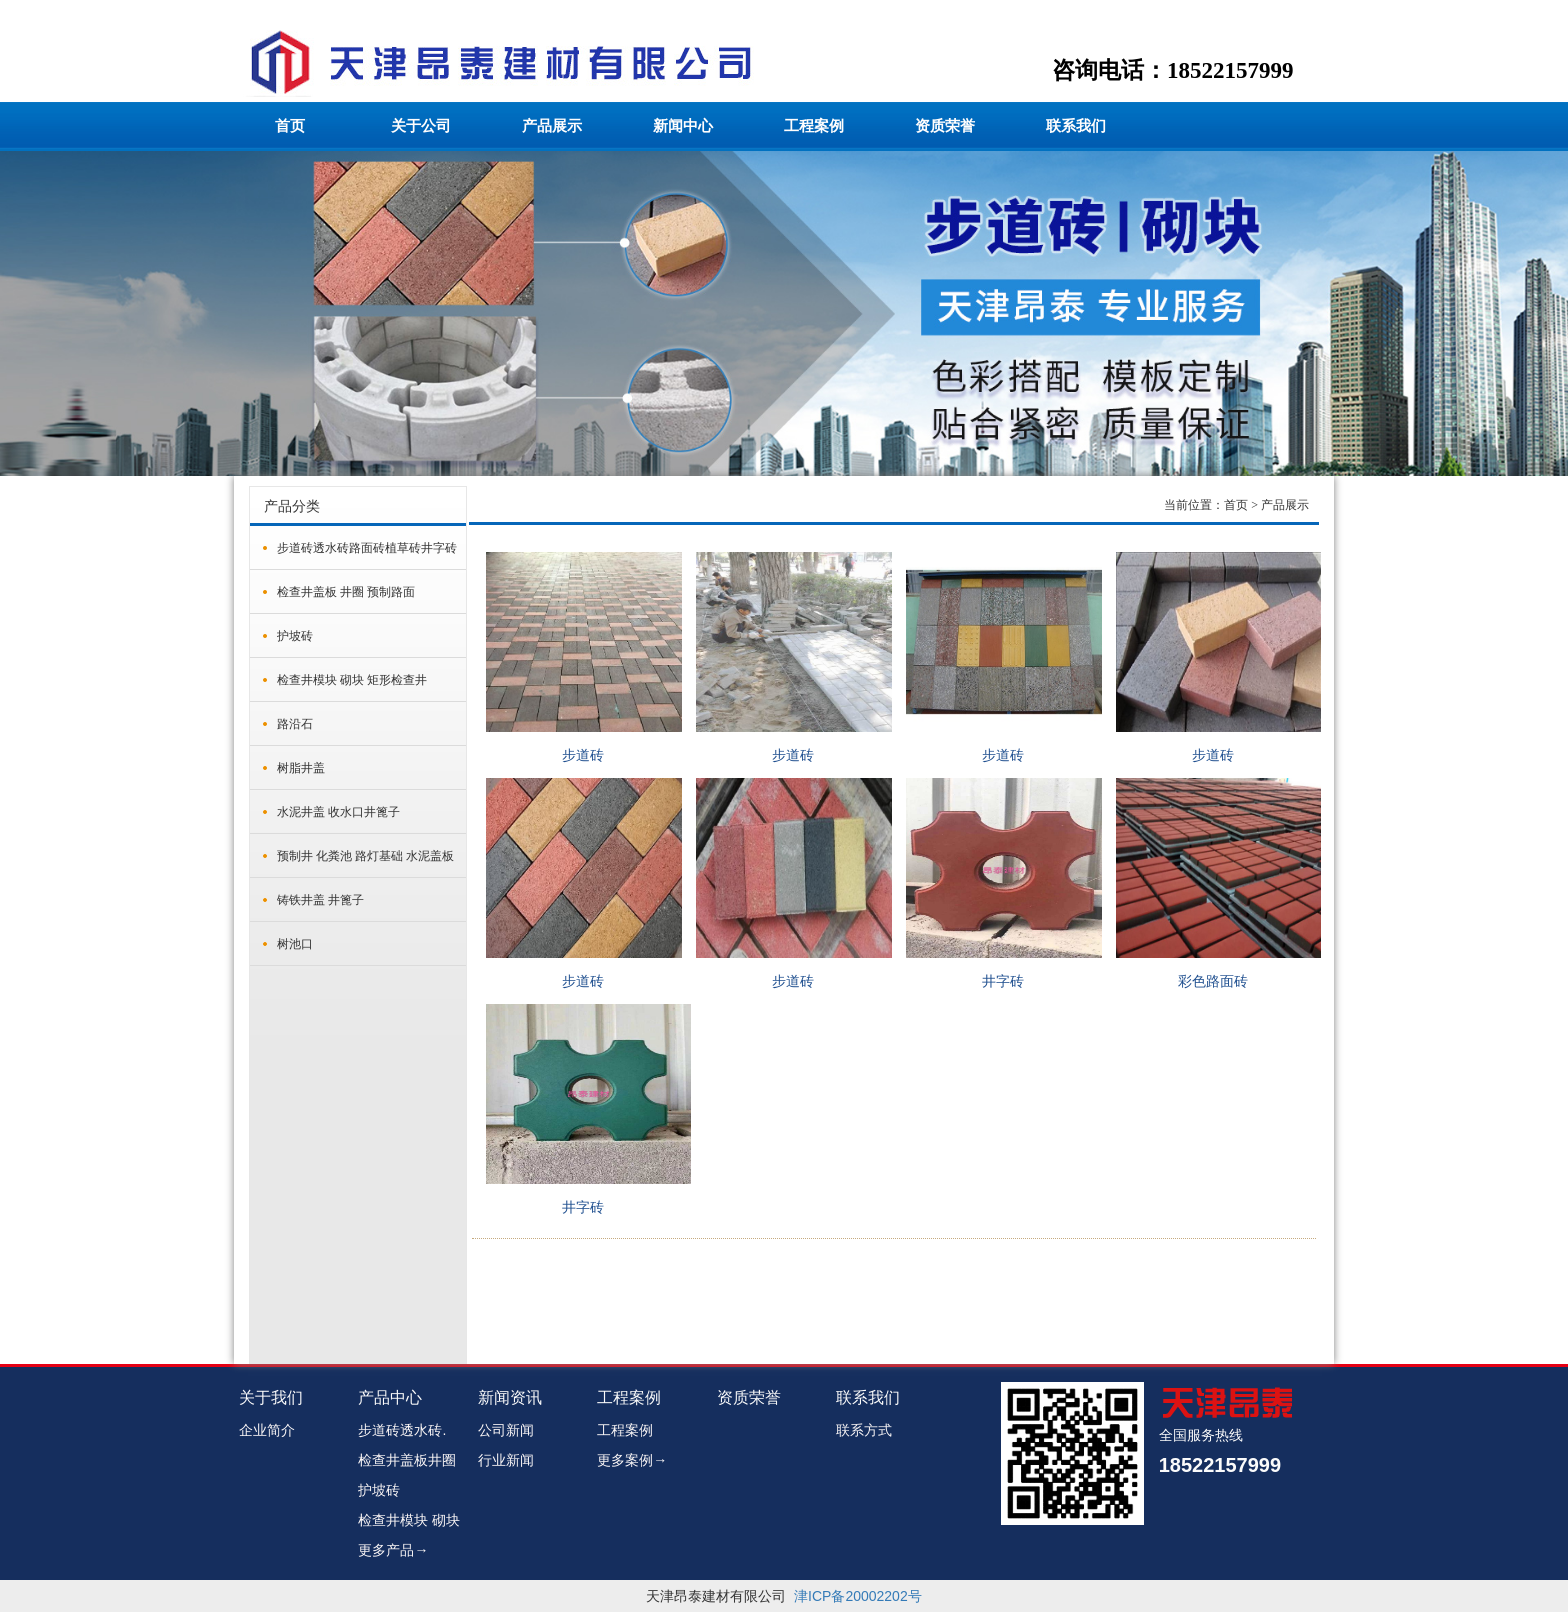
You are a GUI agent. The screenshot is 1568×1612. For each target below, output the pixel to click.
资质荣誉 (945, 126)
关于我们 (271, 1397)
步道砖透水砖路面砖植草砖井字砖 (367, 548)
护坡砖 (295, 636)
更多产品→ (393, 1550)
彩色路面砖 (1213, 981)
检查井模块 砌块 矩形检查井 (352, 680)
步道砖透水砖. (402, 1430)
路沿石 (295, 724)
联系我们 (1076, 126)
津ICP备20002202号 (858, 1596)
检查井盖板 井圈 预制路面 (346, 592)
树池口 (295, 944)
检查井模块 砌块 (409, 1520)
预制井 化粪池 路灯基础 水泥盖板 (365, 856)
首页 (290, 126)
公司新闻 (506, 1430)
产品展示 (552, 126)
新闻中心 (683, 126)
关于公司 (421, 126)
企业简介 (267, 1430)
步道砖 (583, 755)
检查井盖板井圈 (407, 1460)
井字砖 (1003, 981)
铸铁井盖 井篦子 (320, 900)
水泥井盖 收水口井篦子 (338, 812)
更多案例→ (632, 1460)
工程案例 (814, 126)
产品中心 (390, 1397)
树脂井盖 (301, 768)
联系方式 (864, 1430)
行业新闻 (506, 1460)
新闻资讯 (510, 1397)
